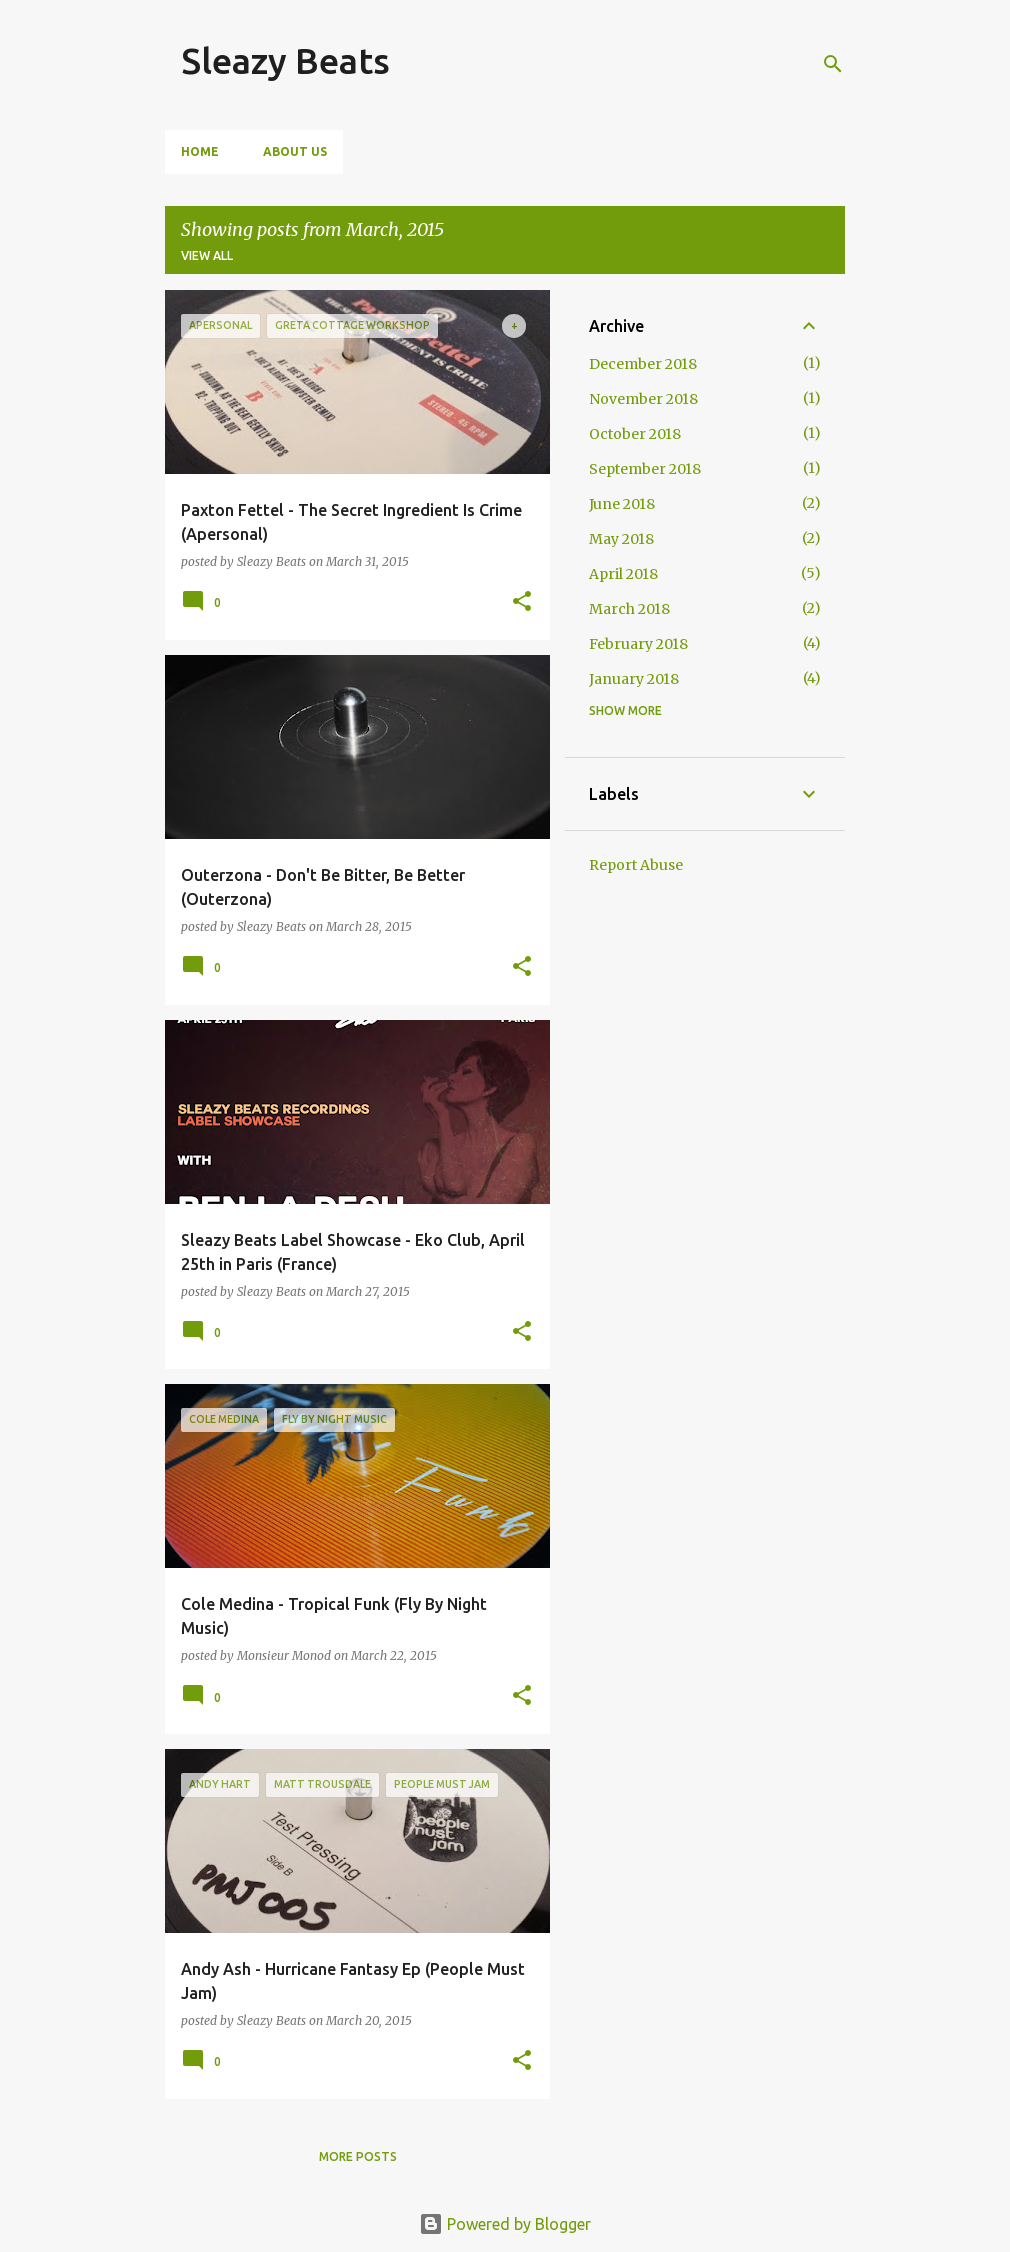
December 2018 (643, 364)
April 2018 (623, 574)
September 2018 (645, 469)
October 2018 (635, 434)
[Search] (833, 64)
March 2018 (629, 609)
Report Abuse (636, 865)
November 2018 (643, 399)
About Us (295, 151)
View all (207, 255)
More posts (358, 2156)
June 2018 (622, 504)
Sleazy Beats (285, 60)
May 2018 (621, 539)
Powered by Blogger (505, 2224)
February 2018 (638, 644)
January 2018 (634, 679)
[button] (522, 602)
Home (200, 151)
